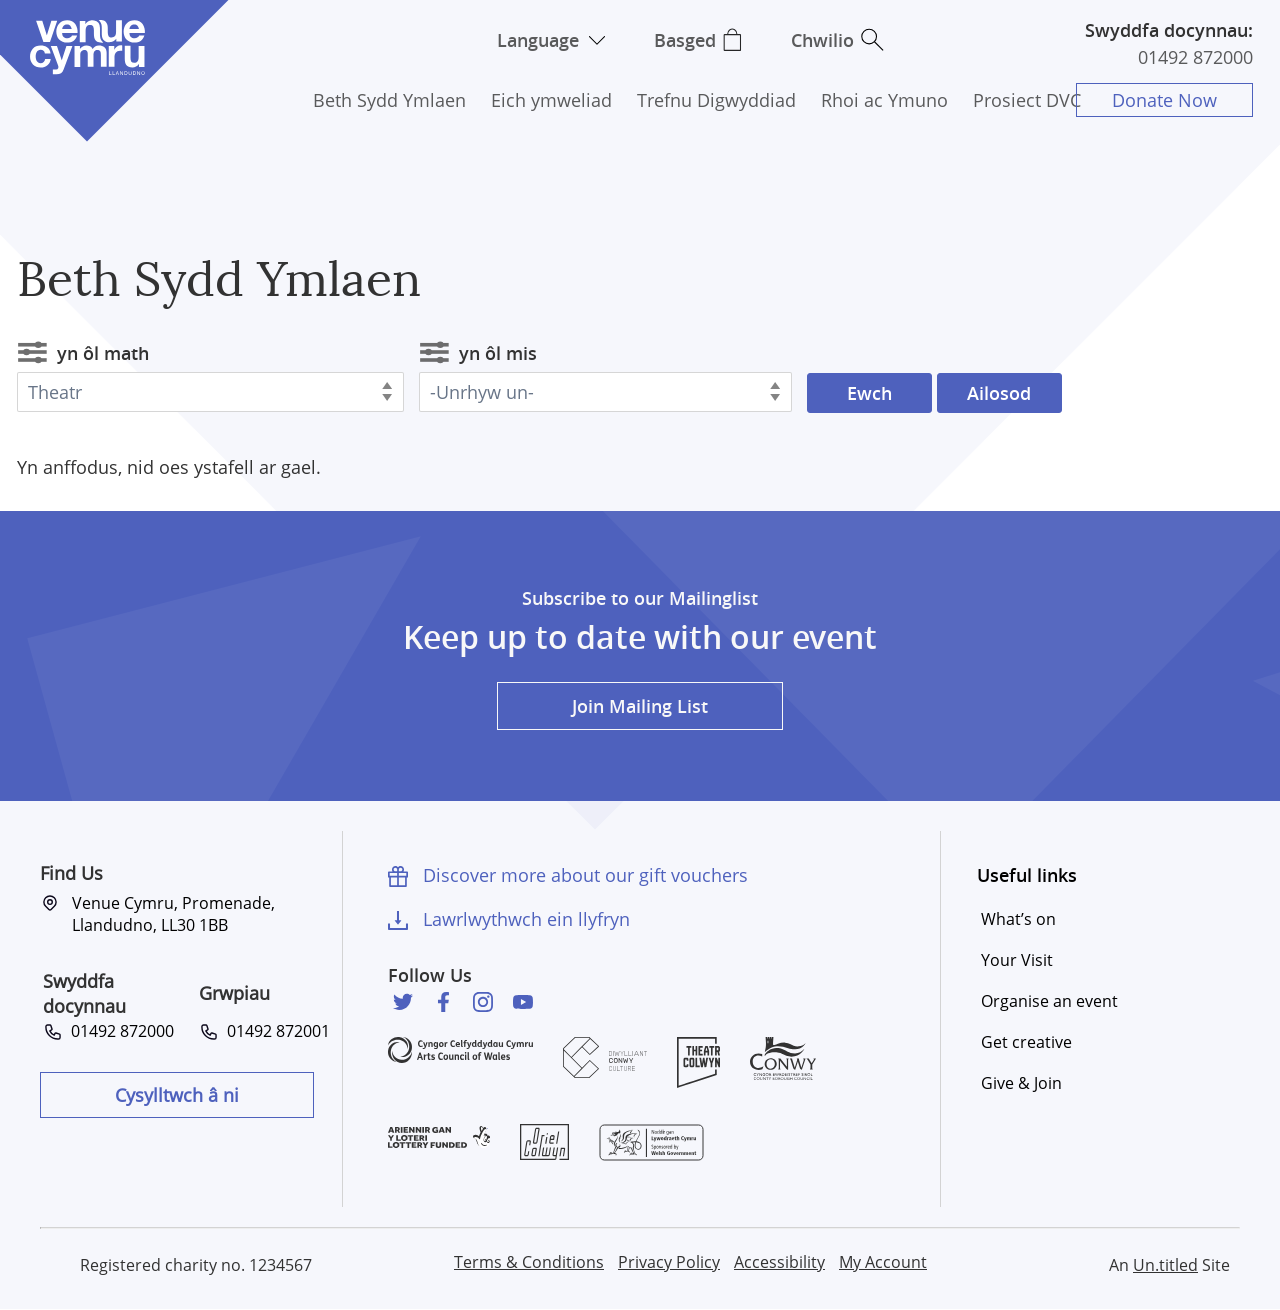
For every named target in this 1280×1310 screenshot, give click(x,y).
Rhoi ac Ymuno (884, 100)
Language (538, 40)
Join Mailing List (640, 706)
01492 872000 (1195, 57)
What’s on (1018, 919)
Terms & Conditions (529, 1262)
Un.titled (1165, 1265)
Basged (685, 40)
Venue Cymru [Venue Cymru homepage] (87, 47)
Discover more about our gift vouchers (585, 875)
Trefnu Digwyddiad (716, 100)
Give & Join (1021, 1083)
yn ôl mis (498, 353)
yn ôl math (103, 353)
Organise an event (1049, 1001)
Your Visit (1017, 960)
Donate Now (1164, 100)
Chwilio (822, 40)
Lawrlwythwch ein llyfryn (526, 919)
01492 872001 (274, 1031)
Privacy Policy (669, 1262)
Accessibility (779, 1262)
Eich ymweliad (551, 100)
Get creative (1026, 1042)
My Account (883, 1262)
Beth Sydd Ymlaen (389, 100)
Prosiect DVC (1027, 100)
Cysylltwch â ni (177, 1095)
